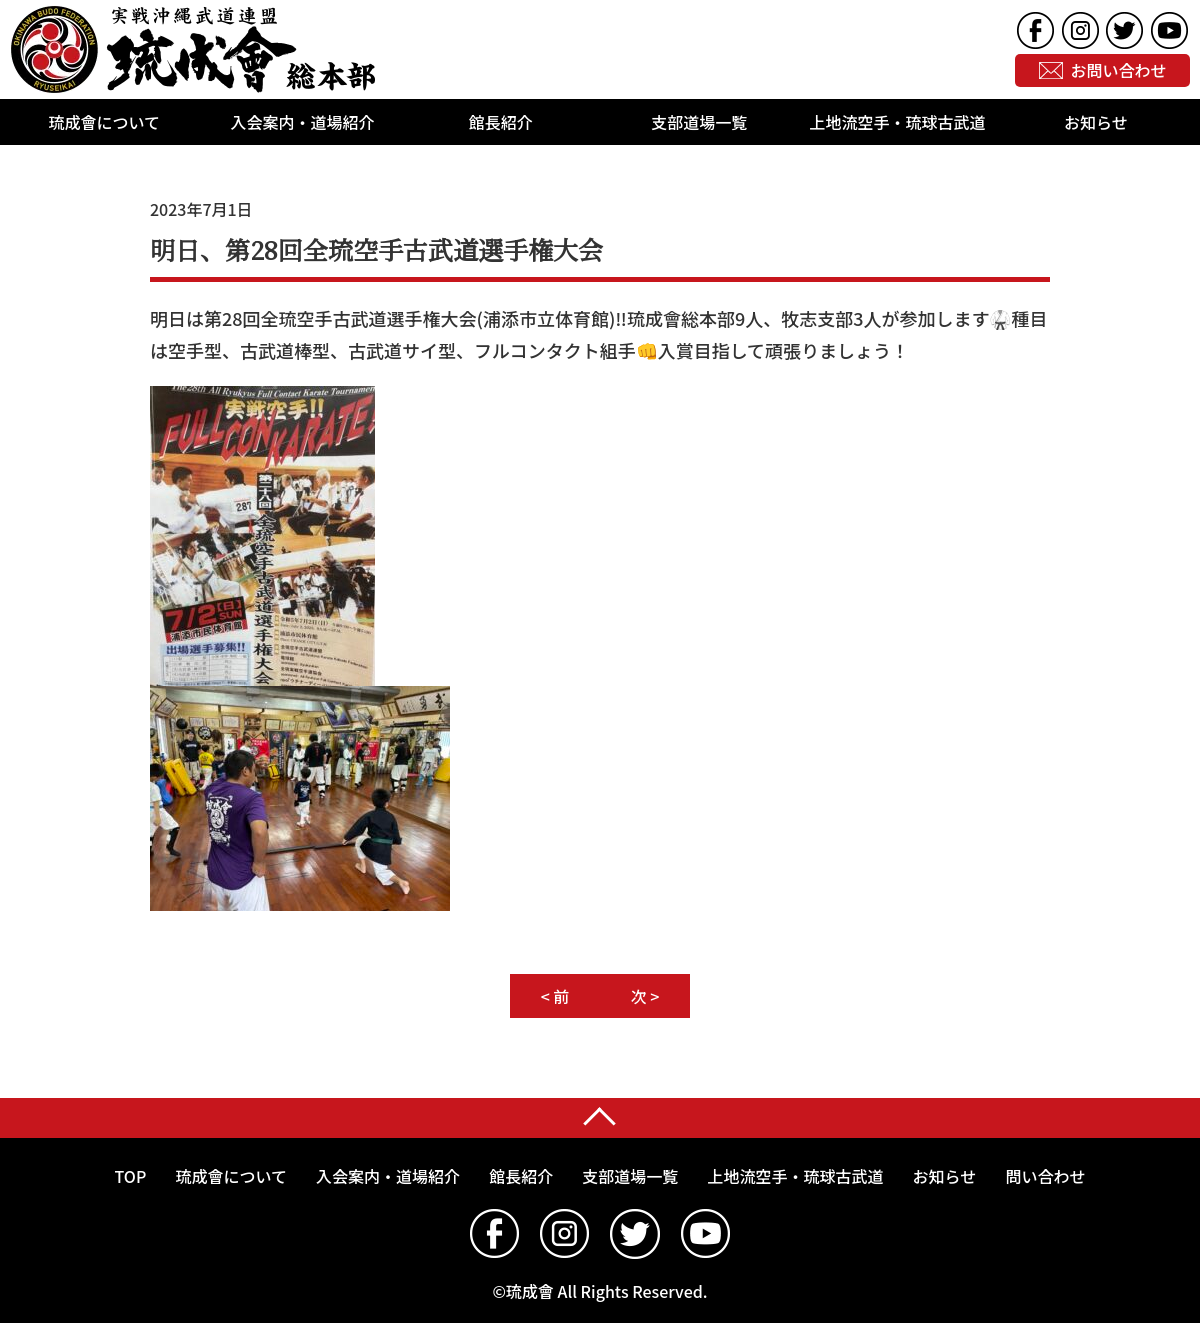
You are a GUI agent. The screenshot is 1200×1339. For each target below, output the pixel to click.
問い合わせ (1045, 1176)
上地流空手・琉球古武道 (897, 122)
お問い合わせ (1119, 71)
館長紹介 (501, 122)
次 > (645, 996)
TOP (131, 1176)
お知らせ (1096, 122)
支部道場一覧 (699, 122)
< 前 (555, 996)
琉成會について (104, 122)
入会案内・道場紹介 (302, 122)
